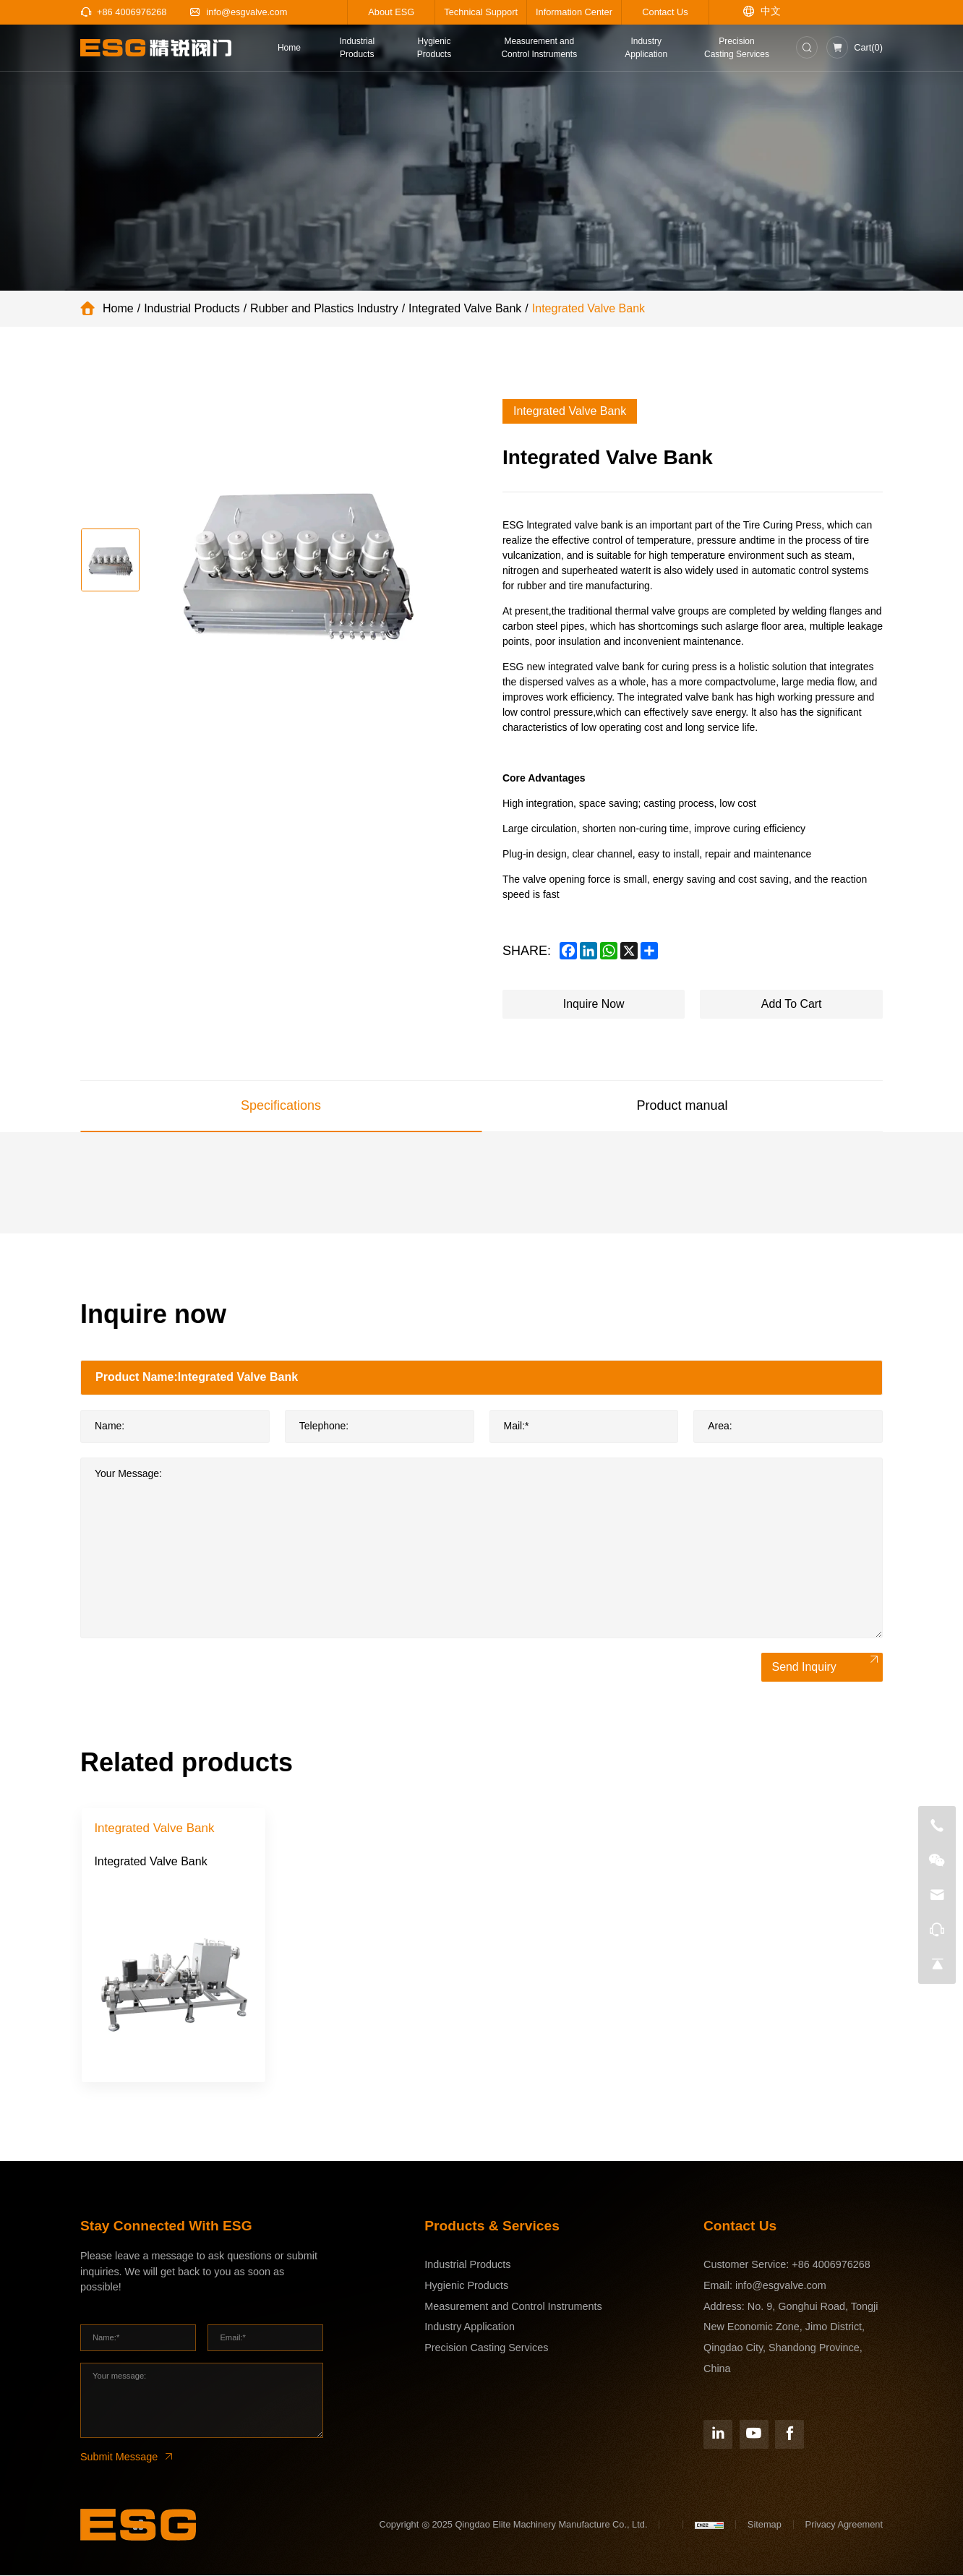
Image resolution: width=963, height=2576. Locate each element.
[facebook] (568, 950)
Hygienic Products (466, 2285)
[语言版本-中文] (761, 11)
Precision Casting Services (486, 2348)
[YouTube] (754, 2434)
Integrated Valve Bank (464, 308)
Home (118, 308)
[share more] (649, 950)
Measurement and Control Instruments (513, 2306)
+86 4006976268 (831, 2264)
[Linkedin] (717, 2434)
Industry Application (469, 2327)
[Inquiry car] (854, 47)
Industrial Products (192, 308)
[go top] (937, 1964)
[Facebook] (789, 2434)
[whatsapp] (609, 950)
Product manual (681, 1105)
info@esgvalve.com (780, 2285)
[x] (629, 950)
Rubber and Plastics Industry (324, 308)
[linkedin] (588, 950)
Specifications (281, 1105)
